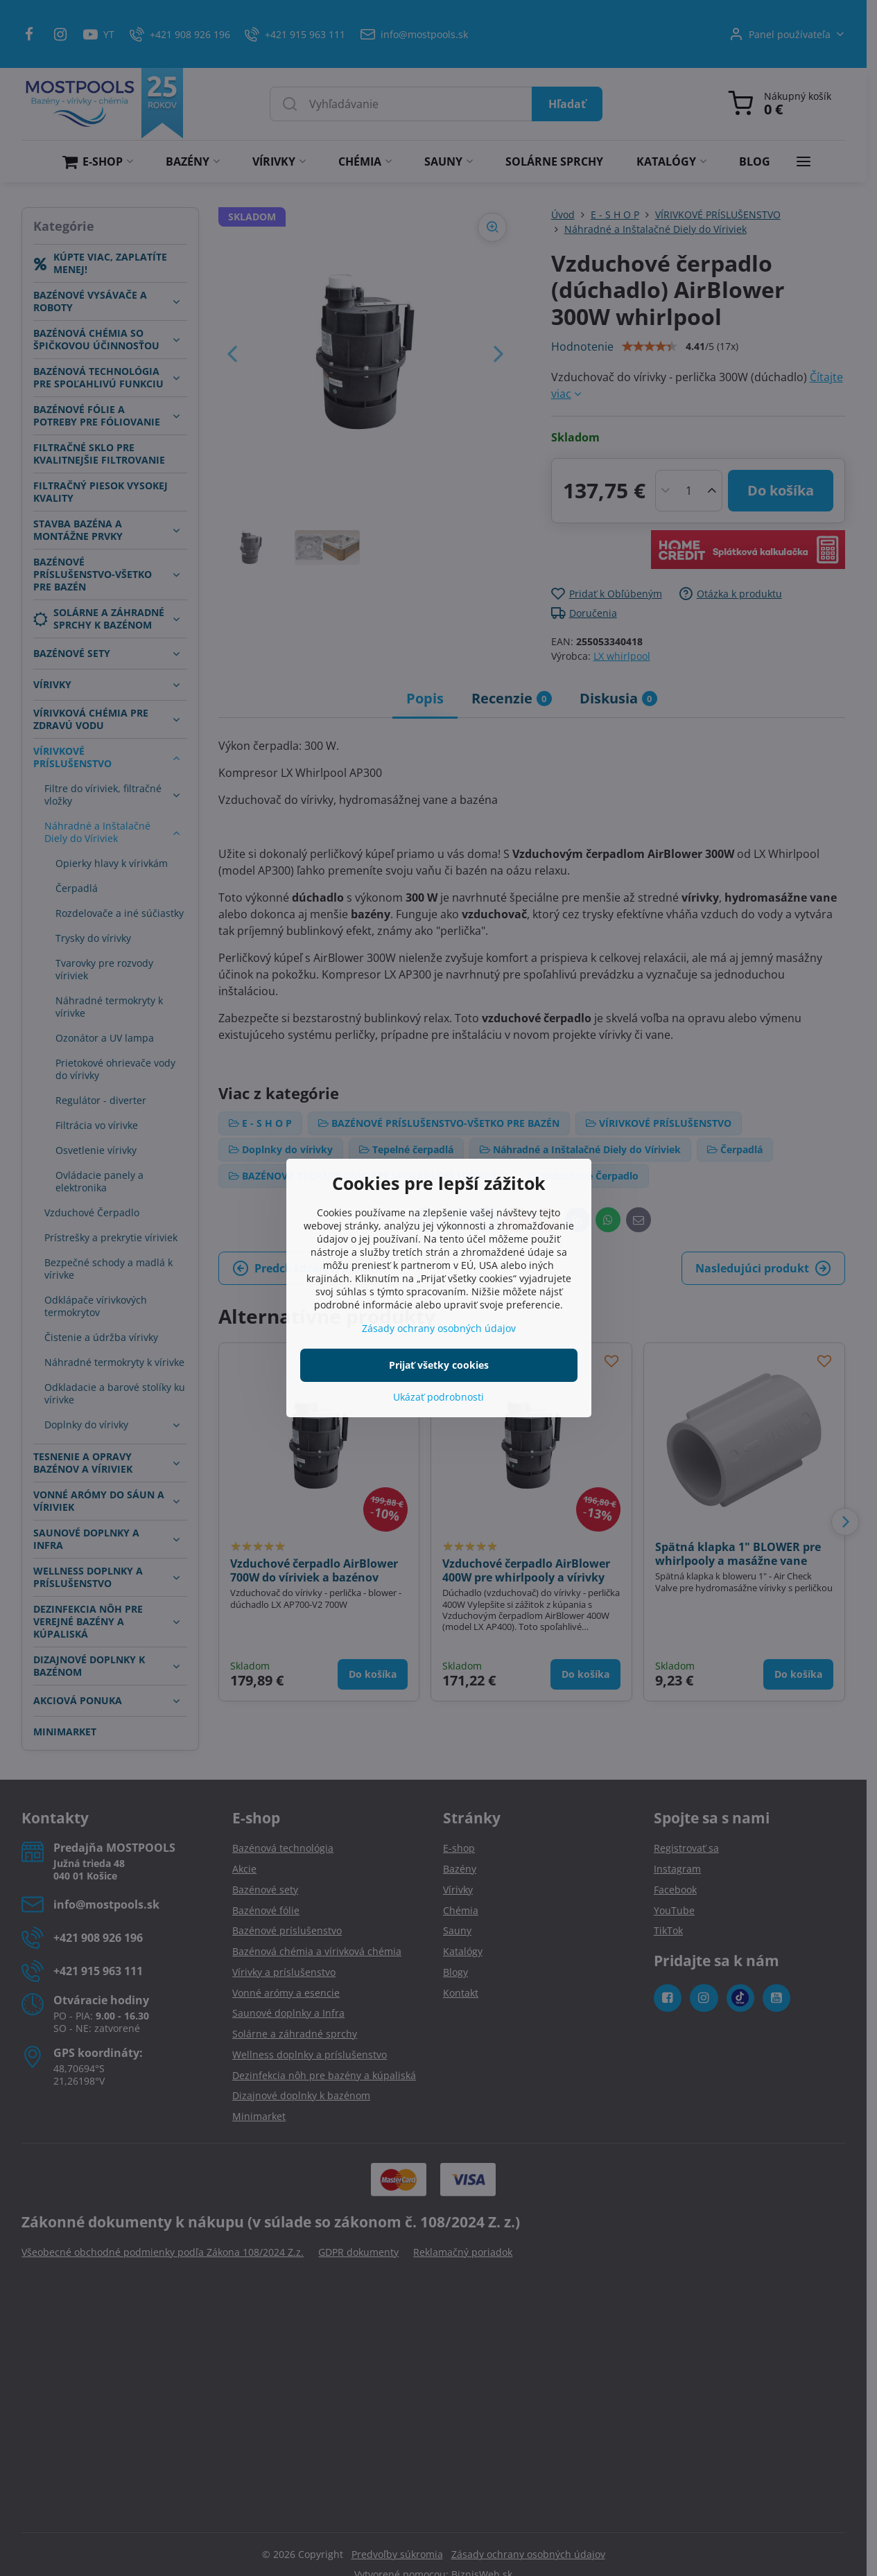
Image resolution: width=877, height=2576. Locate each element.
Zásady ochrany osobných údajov (439, 1328)
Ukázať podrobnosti (438, 1396)
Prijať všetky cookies (439, 1365)
